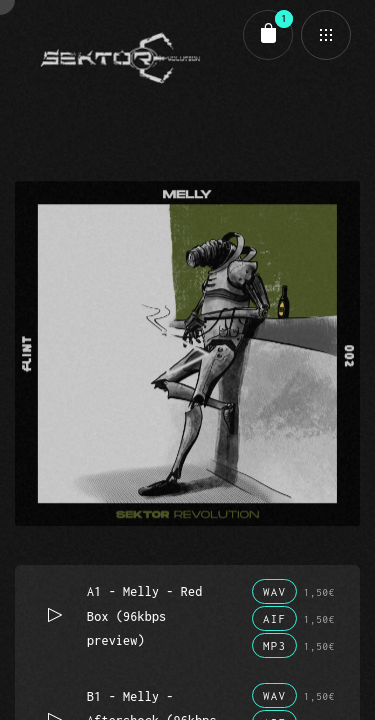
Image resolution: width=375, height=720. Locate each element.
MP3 (274, 645)
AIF (274, 618)
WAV (274, 591)
